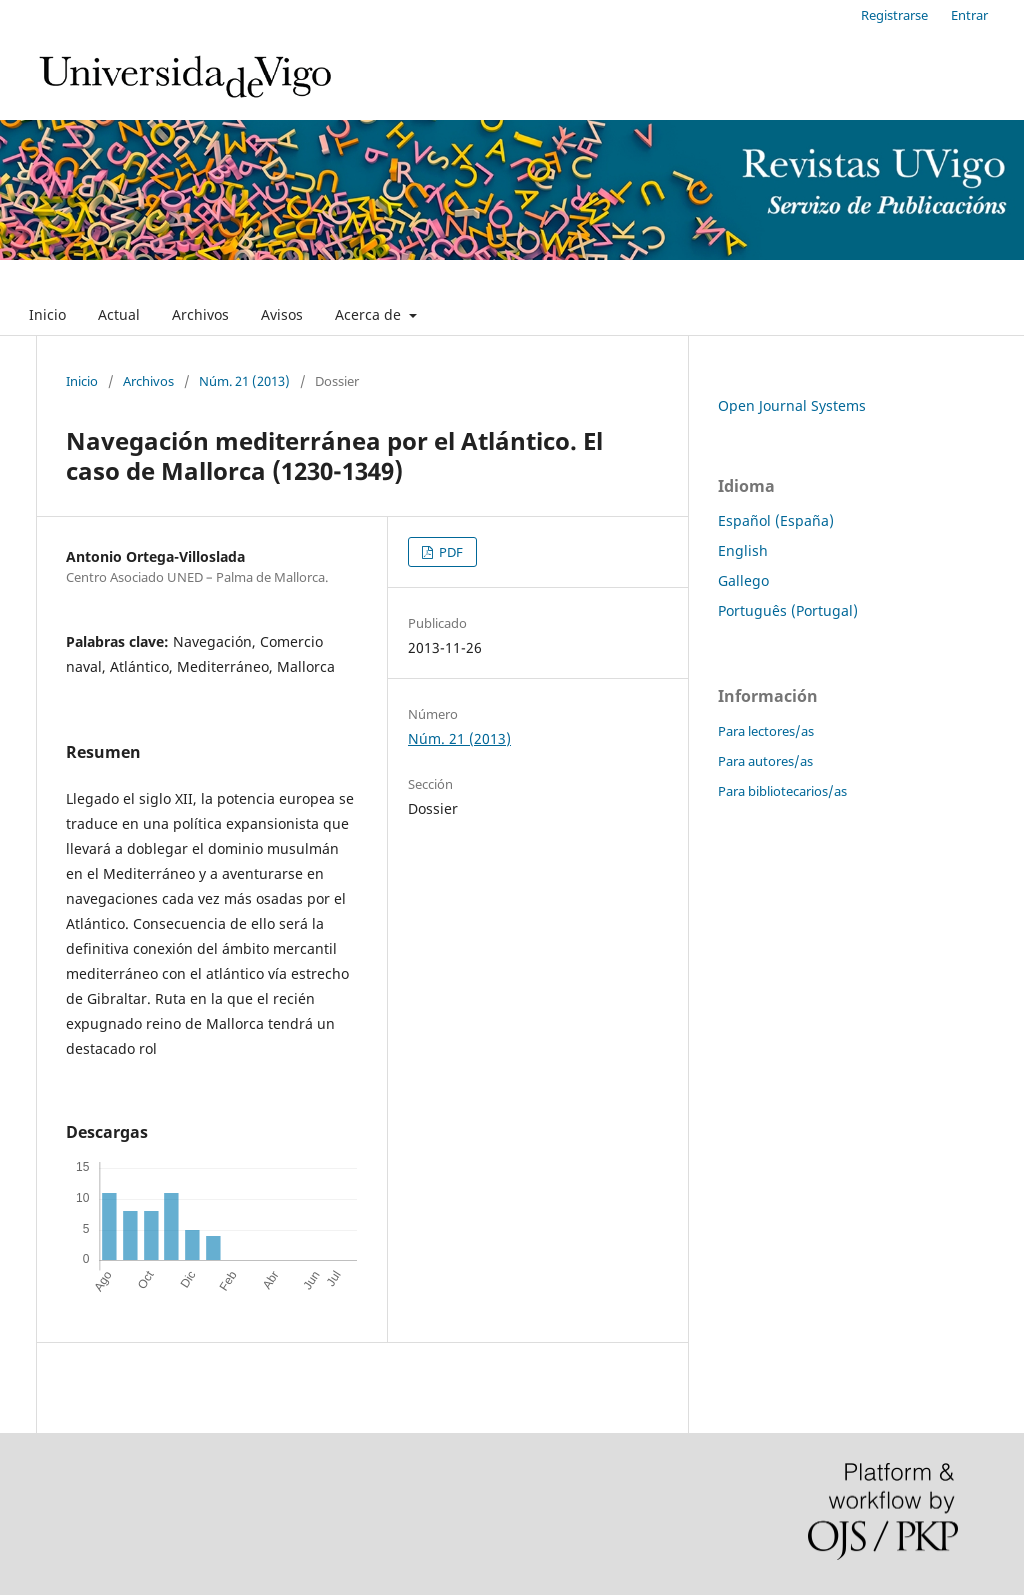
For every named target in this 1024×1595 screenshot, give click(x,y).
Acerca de (370, 314)
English (743, 550)
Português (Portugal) (788, 610)
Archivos (200, 314)
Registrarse (894, 15)
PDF (449, 552)
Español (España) (776, 520)
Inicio (47, 314)
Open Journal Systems (792, 405)
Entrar (969, 15)
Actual (119, 314)
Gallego (743, 580)
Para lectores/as (766, 731)
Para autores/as (765, 761)
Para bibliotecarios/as (782, 791)
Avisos (282, 314)
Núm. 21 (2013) (244, 381)
